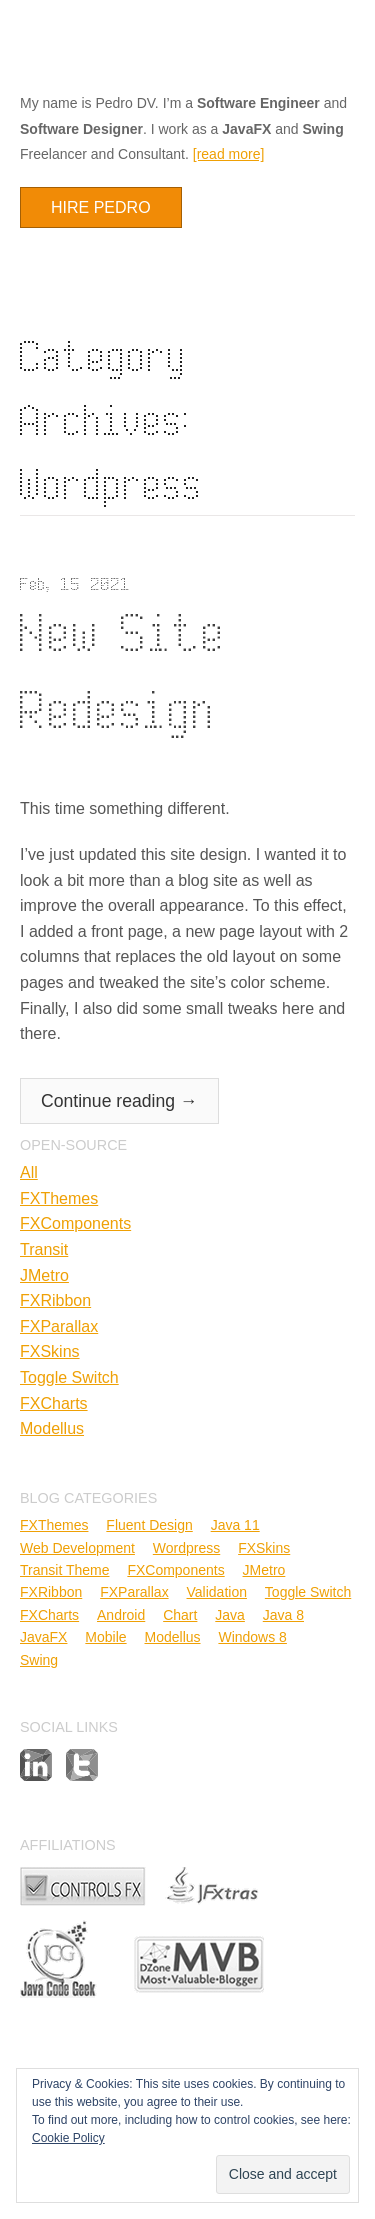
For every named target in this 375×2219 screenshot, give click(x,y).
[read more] (229, 154)
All (29, 1172)
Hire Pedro (101, 207)
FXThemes (59, 1198)
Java (230, 1615)
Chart (180, 1615)
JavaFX (43, 1637)
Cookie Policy (68, 2138)
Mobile (105, 1637)
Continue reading (119, 1101)
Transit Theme (64, 1570)
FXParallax (59, 1326)
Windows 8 (252, 1637)
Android (121, 1615)
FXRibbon (55, 1300)
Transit (44, 1249)
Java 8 (283, 1615)
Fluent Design (149, 1525)
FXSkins (50, 1351)
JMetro (44, 1275)
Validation (217, 1592)
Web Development (77, 1548)
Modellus (52, 1428)
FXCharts (54, 1403)
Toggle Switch (69, 1377)
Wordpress (186, 1548)
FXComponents (75, 1223)
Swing (39, 1660)
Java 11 (235, 1525)
